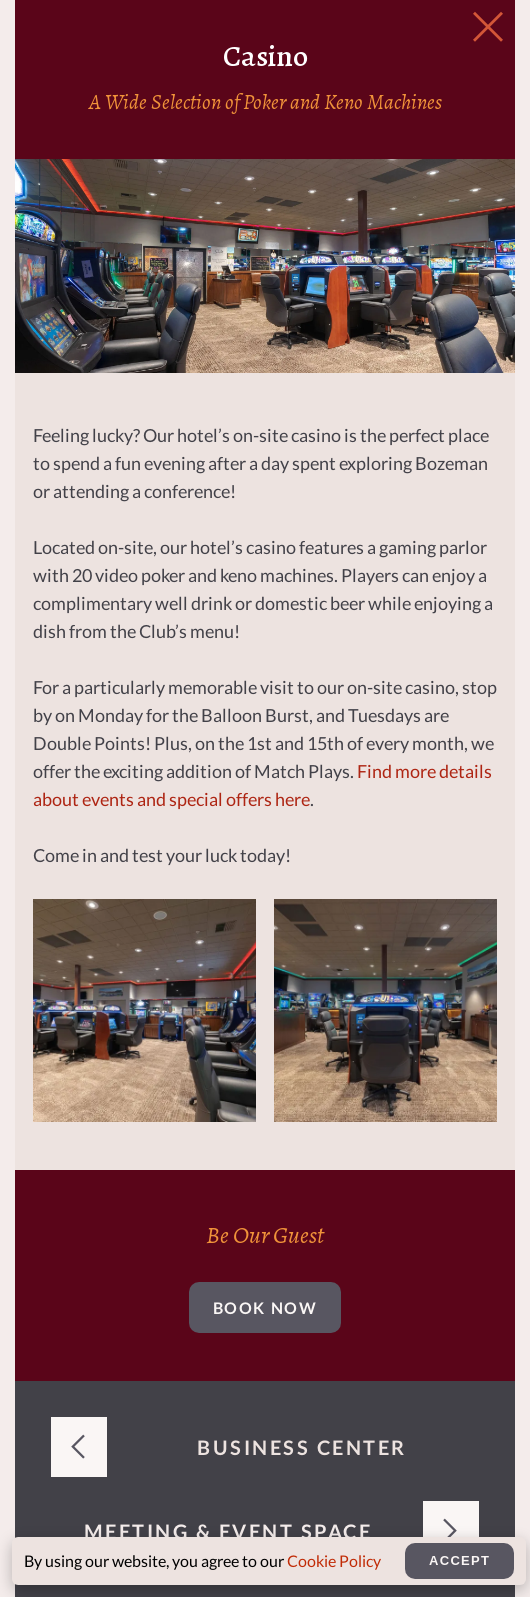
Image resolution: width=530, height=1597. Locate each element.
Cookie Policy (334, 1560)
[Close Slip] (488, 27)
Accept (459, 1560)
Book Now (265, 1307)
